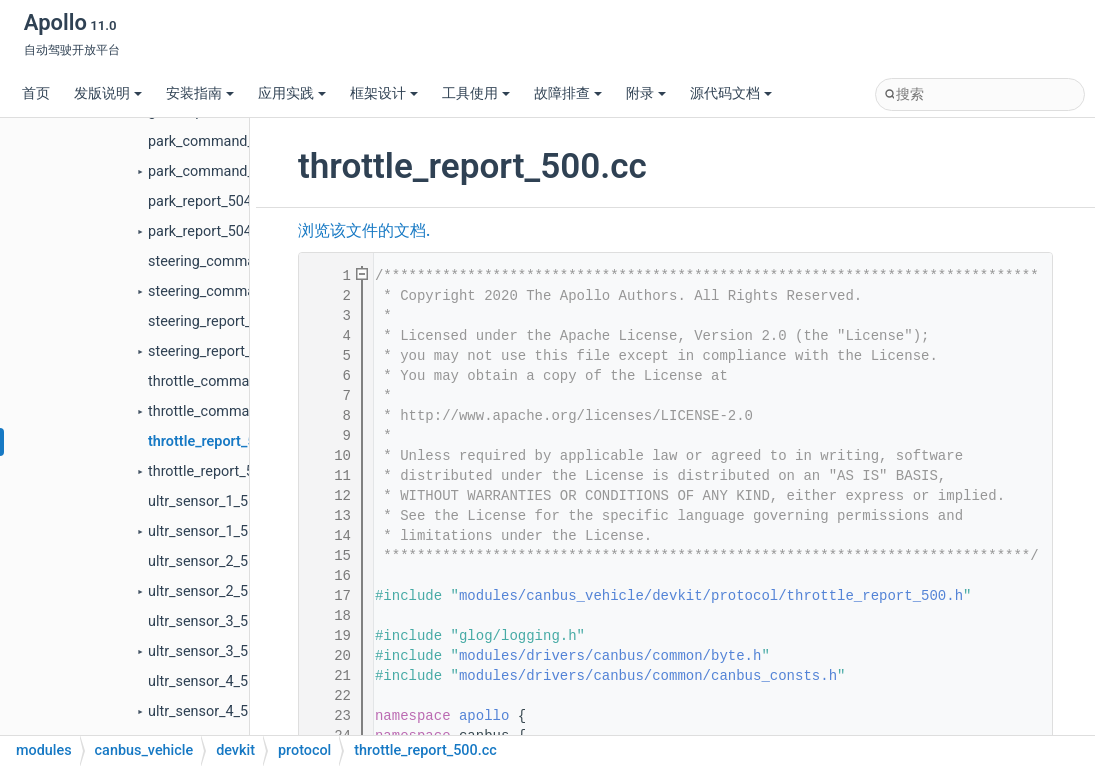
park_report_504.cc (209, 201)
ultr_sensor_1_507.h (212, 531)
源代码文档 (731, 93)
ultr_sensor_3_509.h (212, 651)
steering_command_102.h (231, 291)
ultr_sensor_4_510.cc (215, 681)
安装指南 (200, 93)
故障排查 (568, 93)
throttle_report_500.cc (219, 441)
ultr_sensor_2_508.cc (215, 561)
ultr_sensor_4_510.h (212, 711)
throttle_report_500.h (215, 471)
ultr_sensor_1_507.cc (215, 501)
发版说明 (108, 93)
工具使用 (476, 93)
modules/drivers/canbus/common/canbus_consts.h (648, 676)
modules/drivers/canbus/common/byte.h (610, 656)
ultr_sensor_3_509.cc (215, 621)
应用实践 (292, 93)
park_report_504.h (206, 231)
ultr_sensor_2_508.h (212, 591)
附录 (646, 93)
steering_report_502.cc (221, 321)
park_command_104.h (219, 171)
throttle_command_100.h (228, 411)
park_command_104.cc (222, 141)
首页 (36, 93)
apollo (484, 716)
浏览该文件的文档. (364, 231)
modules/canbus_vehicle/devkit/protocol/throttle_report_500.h (711, 596)
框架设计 (384, 93)
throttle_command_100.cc (231, 381)
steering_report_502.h (217, 351)
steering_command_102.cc (234, 261)
